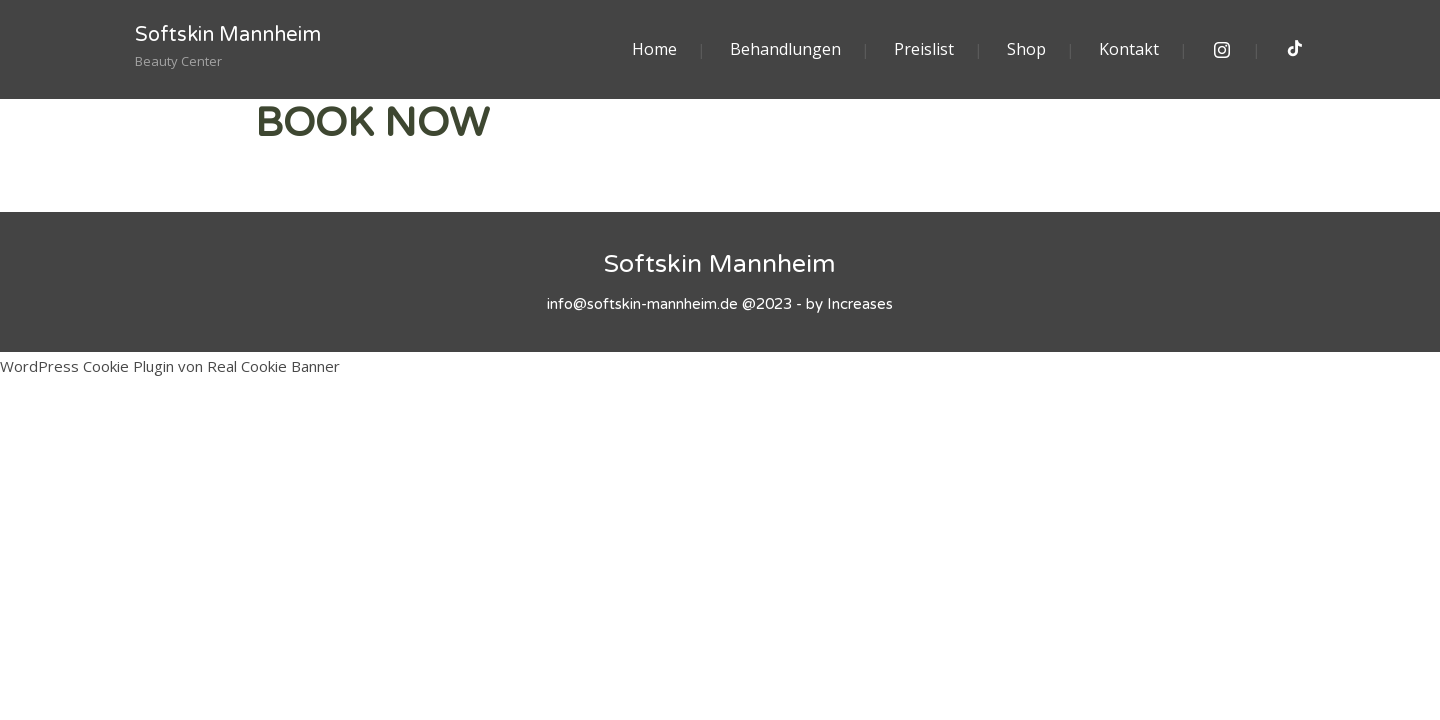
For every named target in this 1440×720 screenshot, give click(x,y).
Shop (1026, 49)
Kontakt (1129, 49)
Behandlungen (785, 49)
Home (654, 49)
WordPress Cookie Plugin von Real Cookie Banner (170, 366)
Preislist (924, 49)
